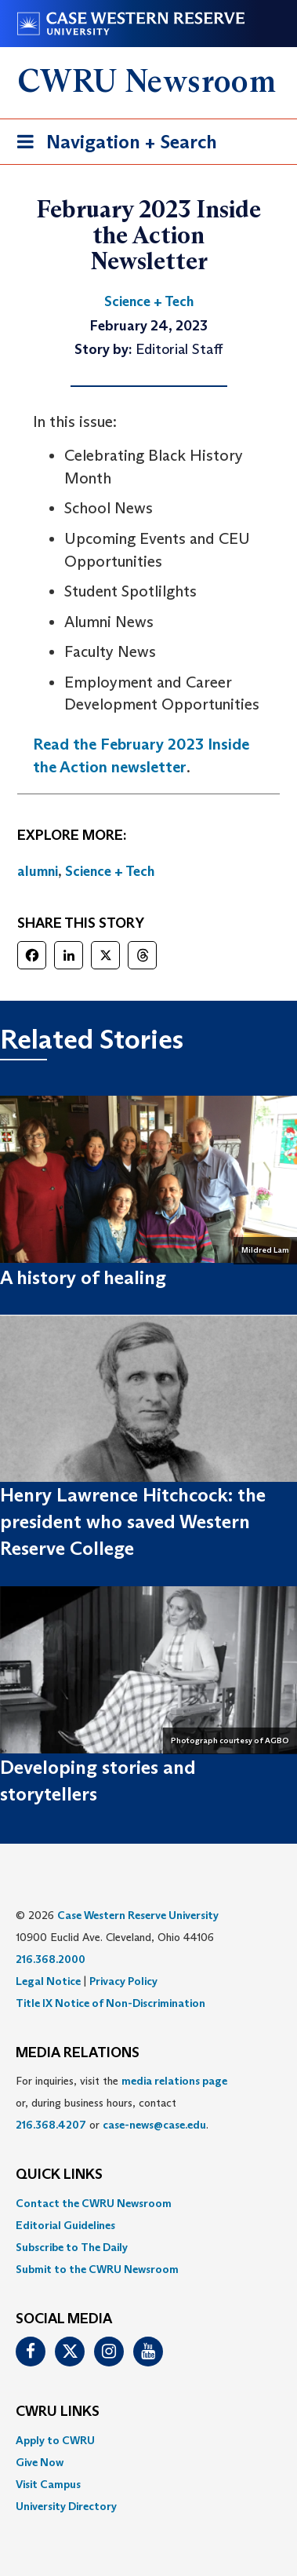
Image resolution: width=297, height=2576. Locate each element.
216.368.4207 (51, 2125)
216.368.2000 (50, 1959)
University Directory (66, 2506)
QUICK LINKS (59, 2175)
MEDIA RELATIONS (77, 2053)
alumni (37, 871)
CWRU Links (58, 2412)
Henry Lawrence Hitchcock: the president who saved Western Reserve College (133, 1521)
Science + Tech (109, 871)
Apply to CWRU (55, 2440)
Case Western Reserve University (138, 1915)
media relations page (174, 2081)
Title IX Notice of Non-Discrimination (110, 2003)
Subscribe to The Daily (72, 2247)
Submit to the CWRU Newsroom (97, 2269)
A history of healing (83, 1277)
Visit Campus (48, 2484)
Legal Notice (48, 1981)
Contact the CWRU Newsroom (94, 2203)
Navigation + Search (112, 145)
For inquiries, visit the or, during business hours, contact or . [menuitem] (121, 2103)
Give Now (39, 2462)
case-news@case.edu (154, 2125)
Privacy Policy (123, 1981)
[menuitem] (148, 2203)
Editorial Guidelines (65, 2225)
